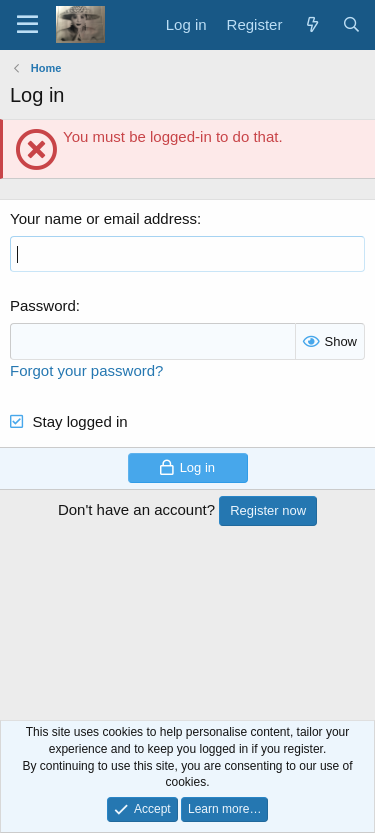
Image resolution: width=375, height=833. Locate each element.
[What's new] (311, 24)
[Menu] (27, 25)
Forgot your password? (86, 370)
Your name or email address (103, 218)
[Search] (351, 24)
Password (43, 305)
